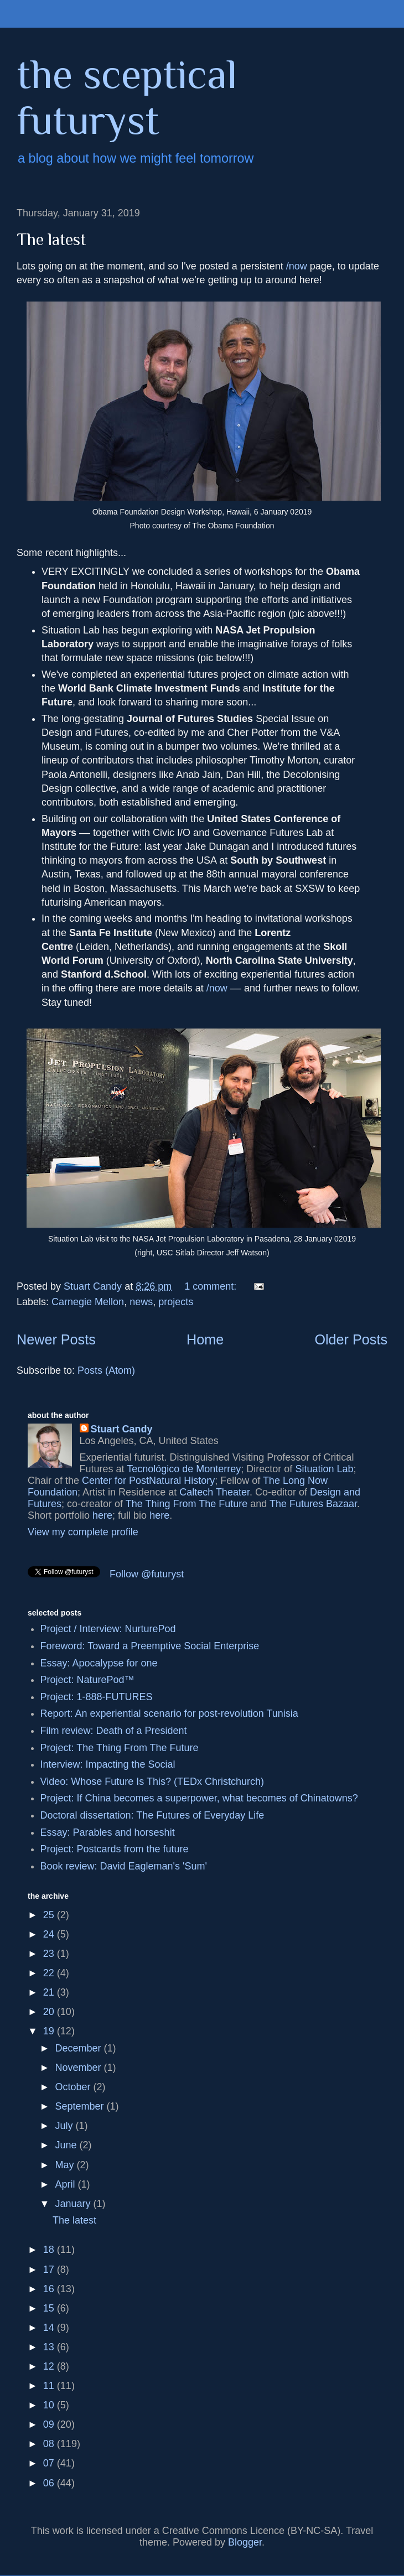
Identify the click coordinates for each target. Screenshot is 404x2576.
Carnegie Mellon (87, 1301)
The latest (51, 239)
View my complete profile (83, 1532)
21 (50, 1992)
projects (175, 1301)
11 (50, 2385)
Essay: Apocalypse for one (99, 1663)
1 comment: (211, 1286)
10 (50, 2405)
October (74, 2086)
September (80, 2106)
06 (50, 2483)
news (141, 1301)
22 (50, 1972)
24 (50, 1934)
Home (205, 1339)
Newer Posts (56, 1339)
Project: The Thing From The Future (119, 1747)
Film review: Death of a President (113, 1730)
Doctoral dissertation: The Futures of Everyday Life (152, 1815)
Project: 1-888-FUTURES (96, 1696)
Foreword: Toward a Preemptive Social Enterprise (150, 1645)
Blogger (245, 2542)
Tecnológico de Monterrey (184, 1468)
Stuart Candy (122, 1429)
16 (50, 2288)
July (65, 2125)
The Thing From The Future (186, 1503)
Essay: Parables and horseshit (107, 1832)
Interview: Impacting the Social (107, 1764)
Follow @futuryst (147, 1574)
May (65, 2164)
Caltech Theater (214, 1492)
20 (50, 2011)
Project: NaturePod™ (87, 1679)
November (79, 2067)
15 (50, 2308)
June (67, 2145)
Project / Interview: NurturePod (108, 1628)
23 (50, 1953)
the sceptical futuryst (127, 97)
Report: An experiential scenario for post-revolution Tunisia (169, 1713)
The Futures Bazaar (313, 1503)
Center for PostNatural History (148, 1480)
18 (50, 2249)
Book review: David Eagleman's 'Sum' (123, 1866)
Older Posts (350, 1339)
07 (50, 2463)
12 (50, 2366)
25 (50, 1914)
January (74, 2203)
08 (50, 2443)
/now (296, 266)
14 (50, 2327)
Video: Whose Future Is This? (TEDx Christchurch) (152, 1781)
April (66, 2184)
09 (50, 2424)
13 (50, 2346)
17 (50, 2269)
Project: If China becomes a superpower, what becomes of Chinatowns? (199, 1798)
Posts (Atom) (106, 1370)
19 (50, 2031)
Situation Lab (324, 1468)
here (102, 1515)
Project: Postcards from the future (114, 1849)
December (79, 2048)
